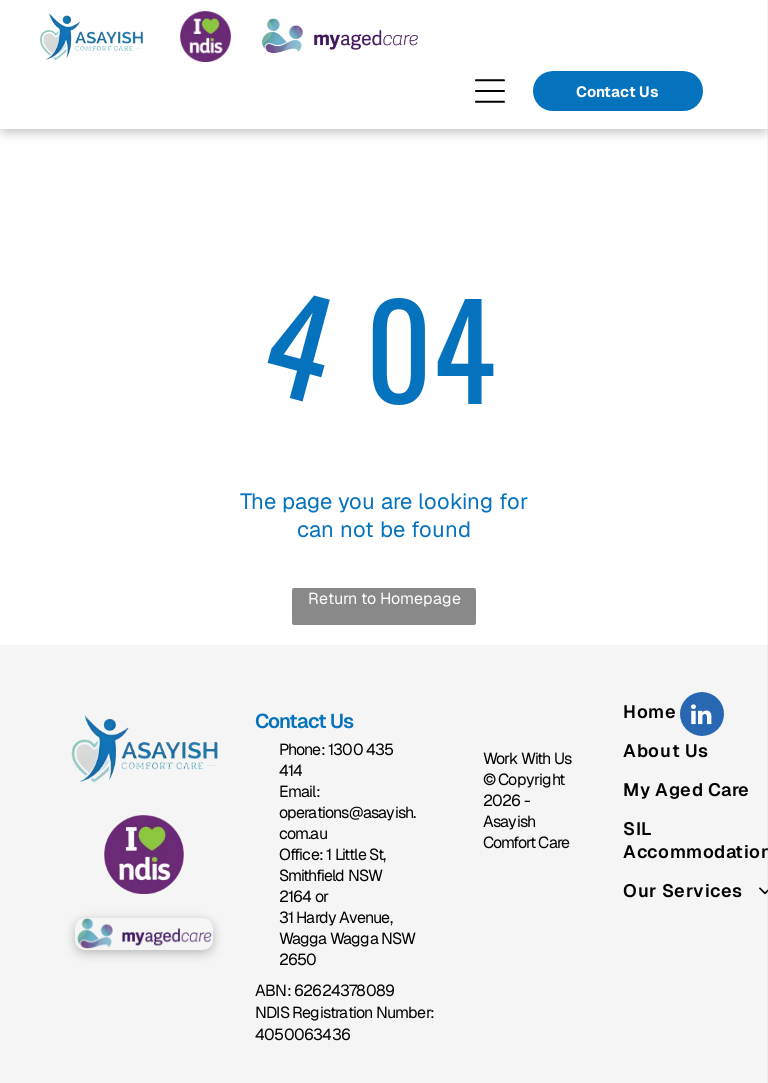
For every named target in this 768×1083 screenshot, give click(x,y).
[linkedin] (702, 716)
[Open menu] (490, 91)
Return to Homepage (384, 598)
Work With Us (527, 758)
